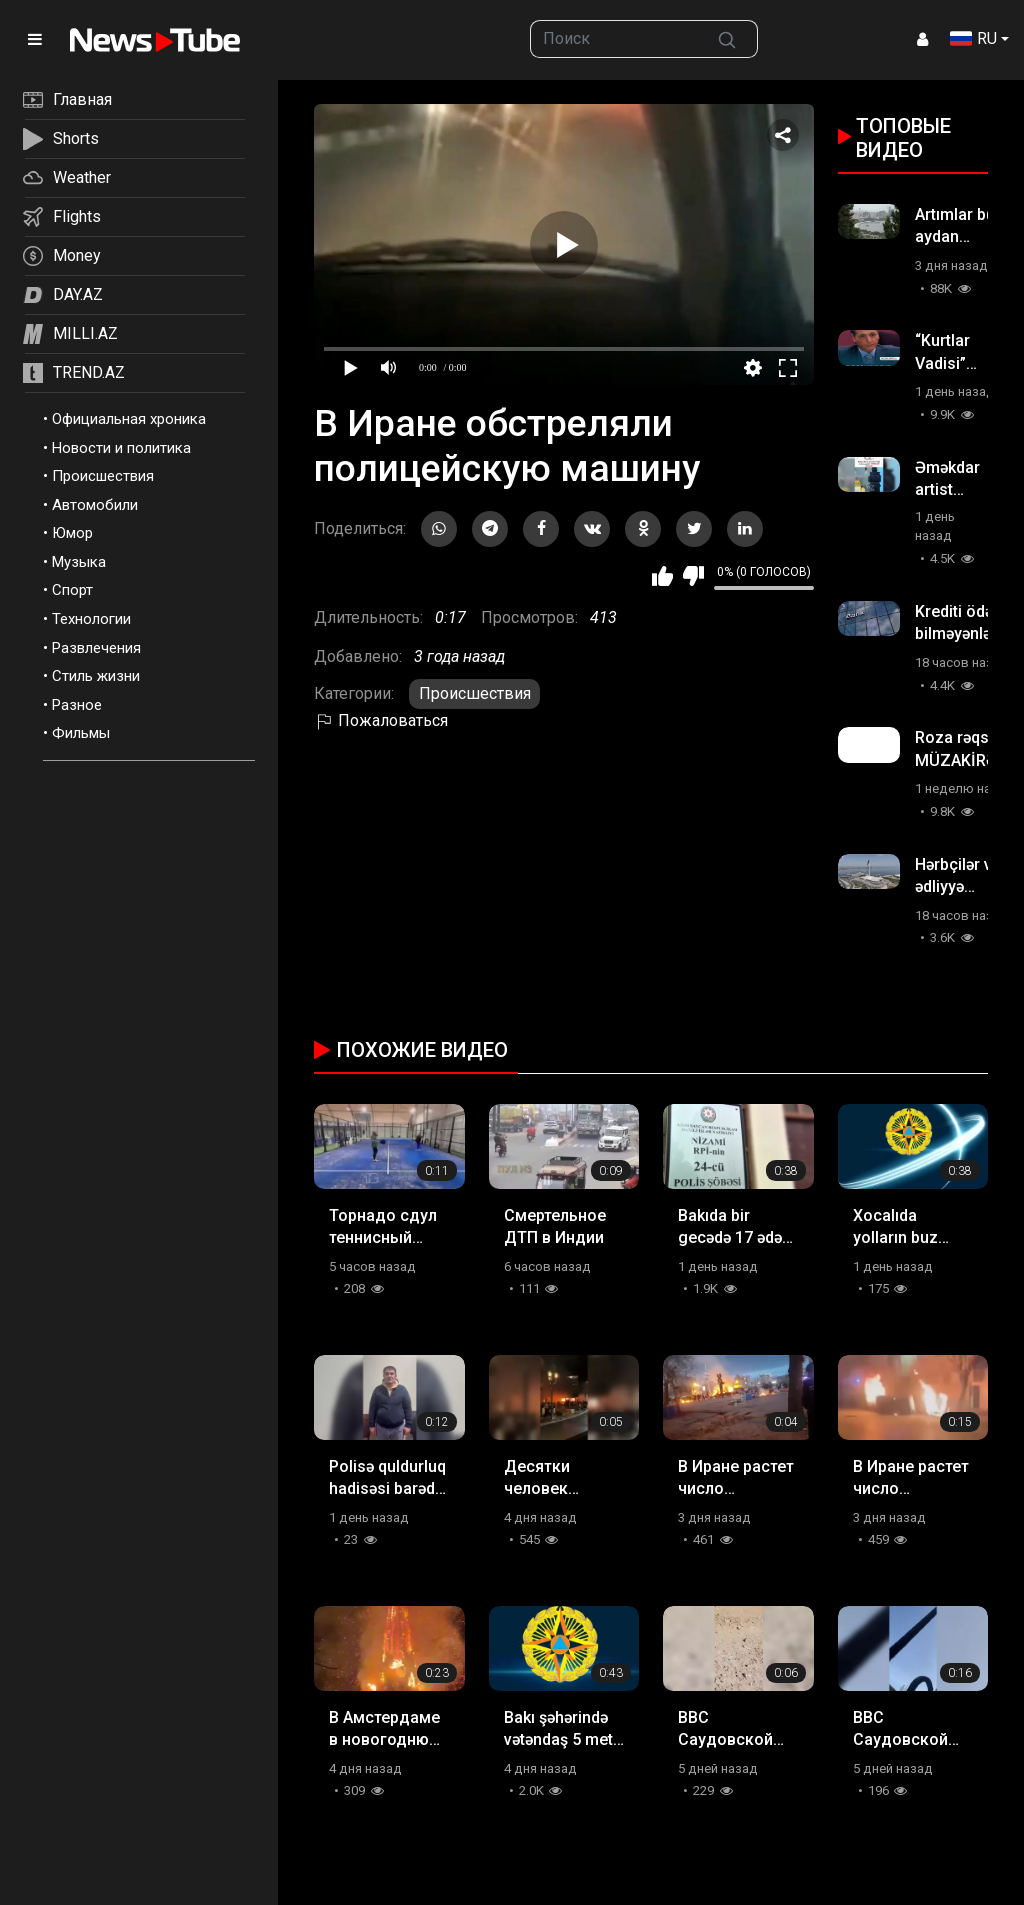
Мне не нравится (693, 576)
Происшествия (103, 476)
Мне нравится (662, 576)
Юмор (72, 533)
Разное (77, 705)
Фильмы (81, 733)
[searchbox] (613, 39)
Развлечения (96, 648)
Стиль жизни (96, 676)
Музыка (79, 562)
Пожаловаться (381, 720)
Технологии (91, 619)
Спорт (72, 590)
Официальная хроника (129, 419)
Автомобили (95, 505)
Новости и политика (121, 448)
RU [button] (973, 38)
